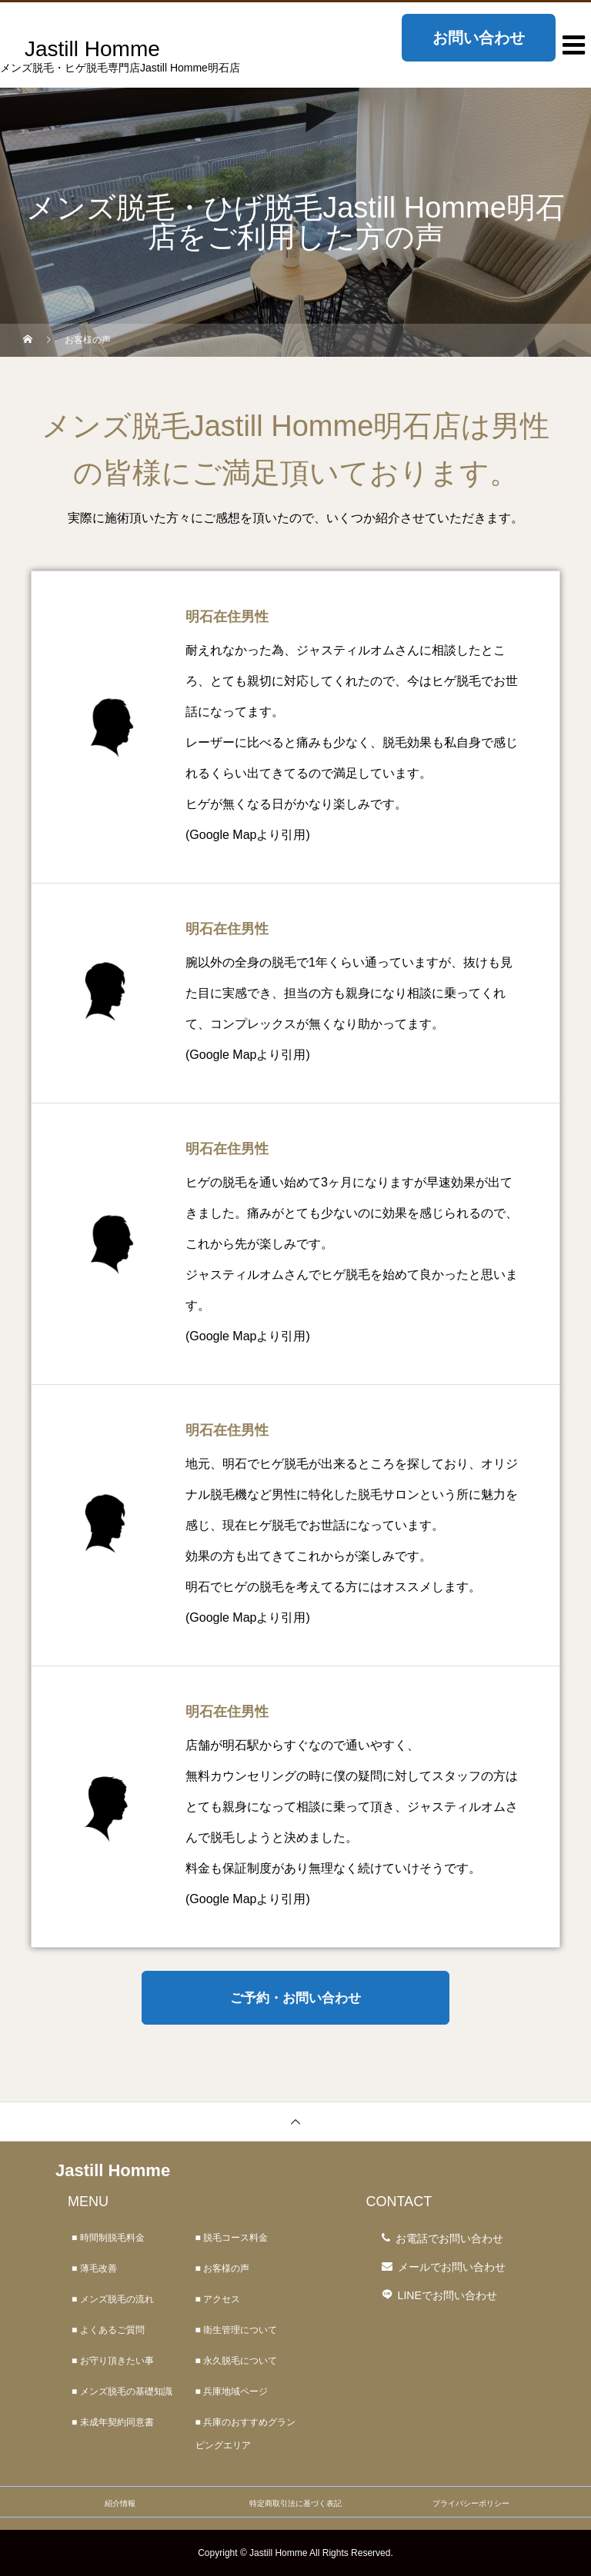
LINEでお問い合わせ (447, 2295)
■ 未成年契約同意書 (113, 2422)
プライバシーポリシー (470, 2503)
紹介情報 (120, 2503)
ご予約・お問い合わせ (295, 1998)
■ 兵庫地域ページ (232, 2391)
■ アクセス (218, 2299)
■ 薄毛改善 (94, 2268)
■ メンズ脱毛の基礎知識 (122, 2391)
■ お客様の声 (222, 2268)
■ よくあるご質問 (108, 2330)
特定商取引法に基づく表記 (295, 2503)
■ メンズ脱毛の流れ (113, 2299)
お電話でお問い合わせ (449, 2238)
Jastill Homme (112, 2170)
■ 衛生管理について (236, 2330)
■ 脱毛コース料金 (232, 2237)
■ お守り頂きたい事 (113, 2360)
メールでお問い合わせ (452, 2267)
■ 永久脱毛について (236, 2360)
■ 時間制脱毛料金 (108, 2237)
